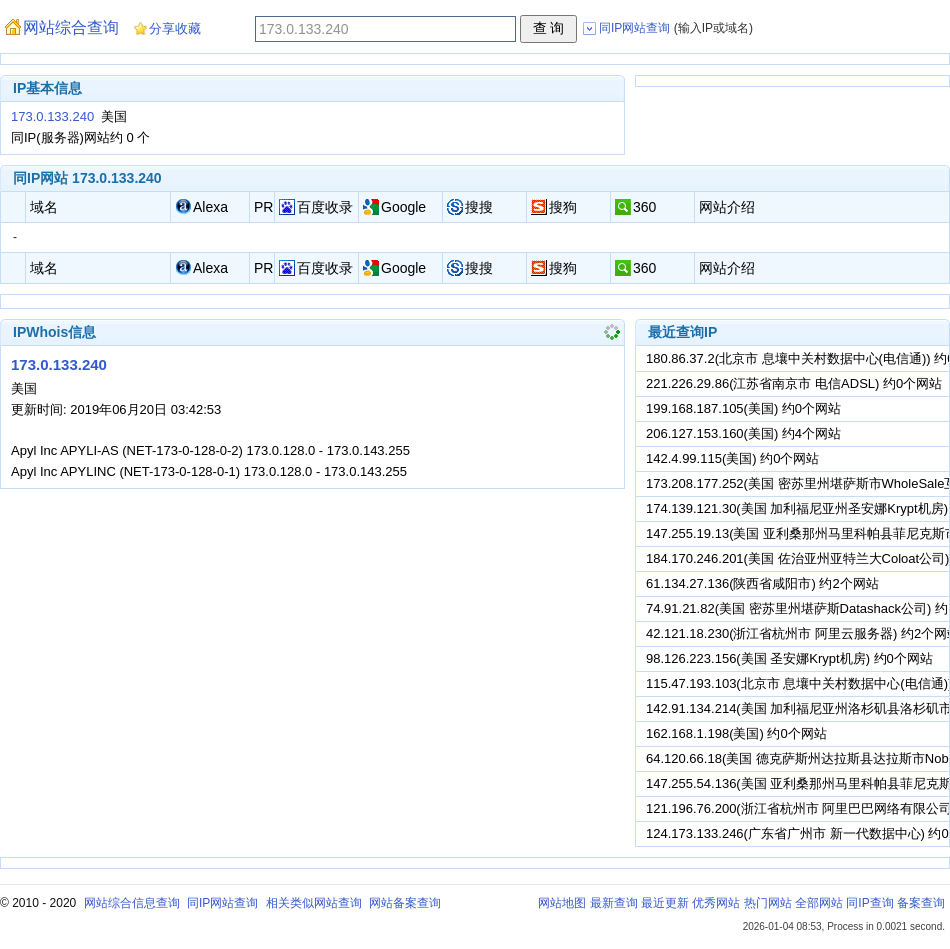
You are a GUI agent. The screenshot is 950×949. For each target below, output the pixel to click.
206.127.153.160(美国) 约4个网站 (743, 433)
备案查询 (921, 903)
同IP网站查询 (222, 903)
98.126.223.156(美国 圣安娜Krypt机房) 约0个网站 (789, 658)
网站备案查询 (405, 903)
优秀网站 (716, 903)
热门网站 (768, 903)
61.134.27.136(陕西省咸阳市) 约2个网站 (762, 583)
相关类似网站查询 (314, 903)
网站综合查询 (71, 27)
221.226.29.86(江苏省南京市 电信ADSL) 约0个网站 (794, 383)
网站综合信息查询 (132, 903)
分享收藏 (175, 28)
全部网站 (819, 903)
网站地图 (562, 903)
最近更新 (665, 903)
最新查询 (614, 903)
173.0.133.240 (52, 116)
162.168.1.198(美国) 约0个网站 (736, 733)
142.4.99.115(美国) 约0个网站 (732, 458)
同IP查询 (869, 903)
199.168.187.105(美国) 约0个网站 (743, 408)
